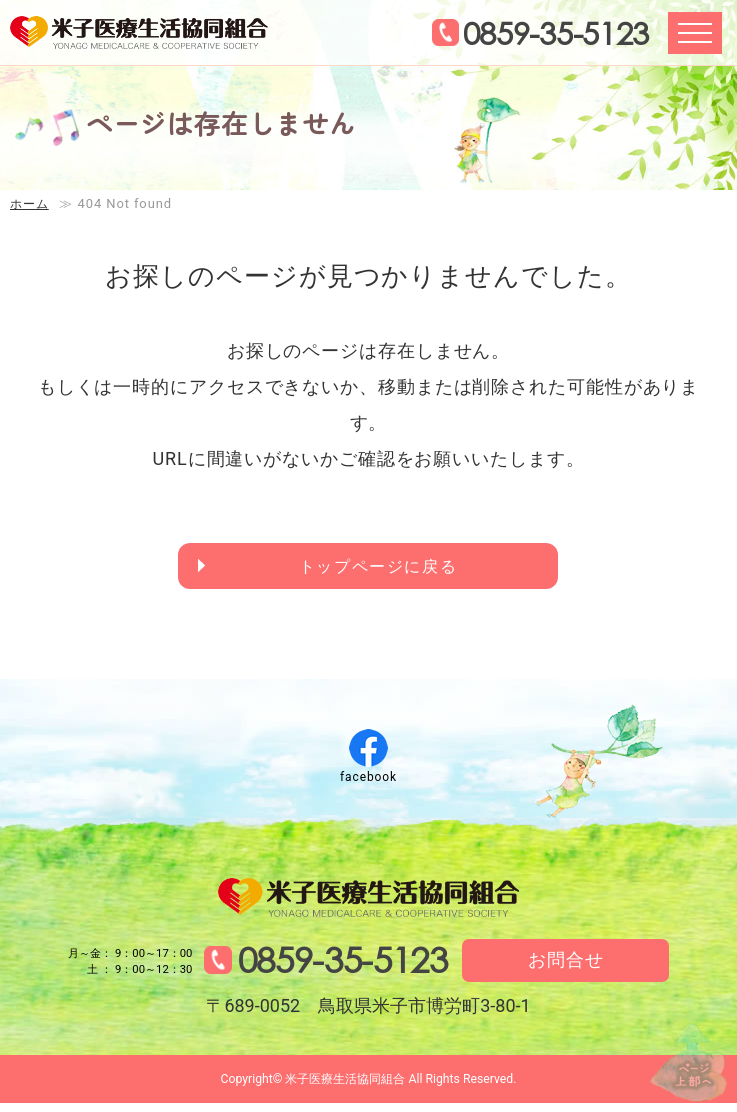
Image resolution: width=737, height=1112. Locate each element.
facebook (368, 781)
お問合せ (577, 967)
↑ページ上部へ (677, 1050)
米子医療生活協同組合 (151, 36)
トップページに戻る (380, 568)
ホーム (31, 203)
